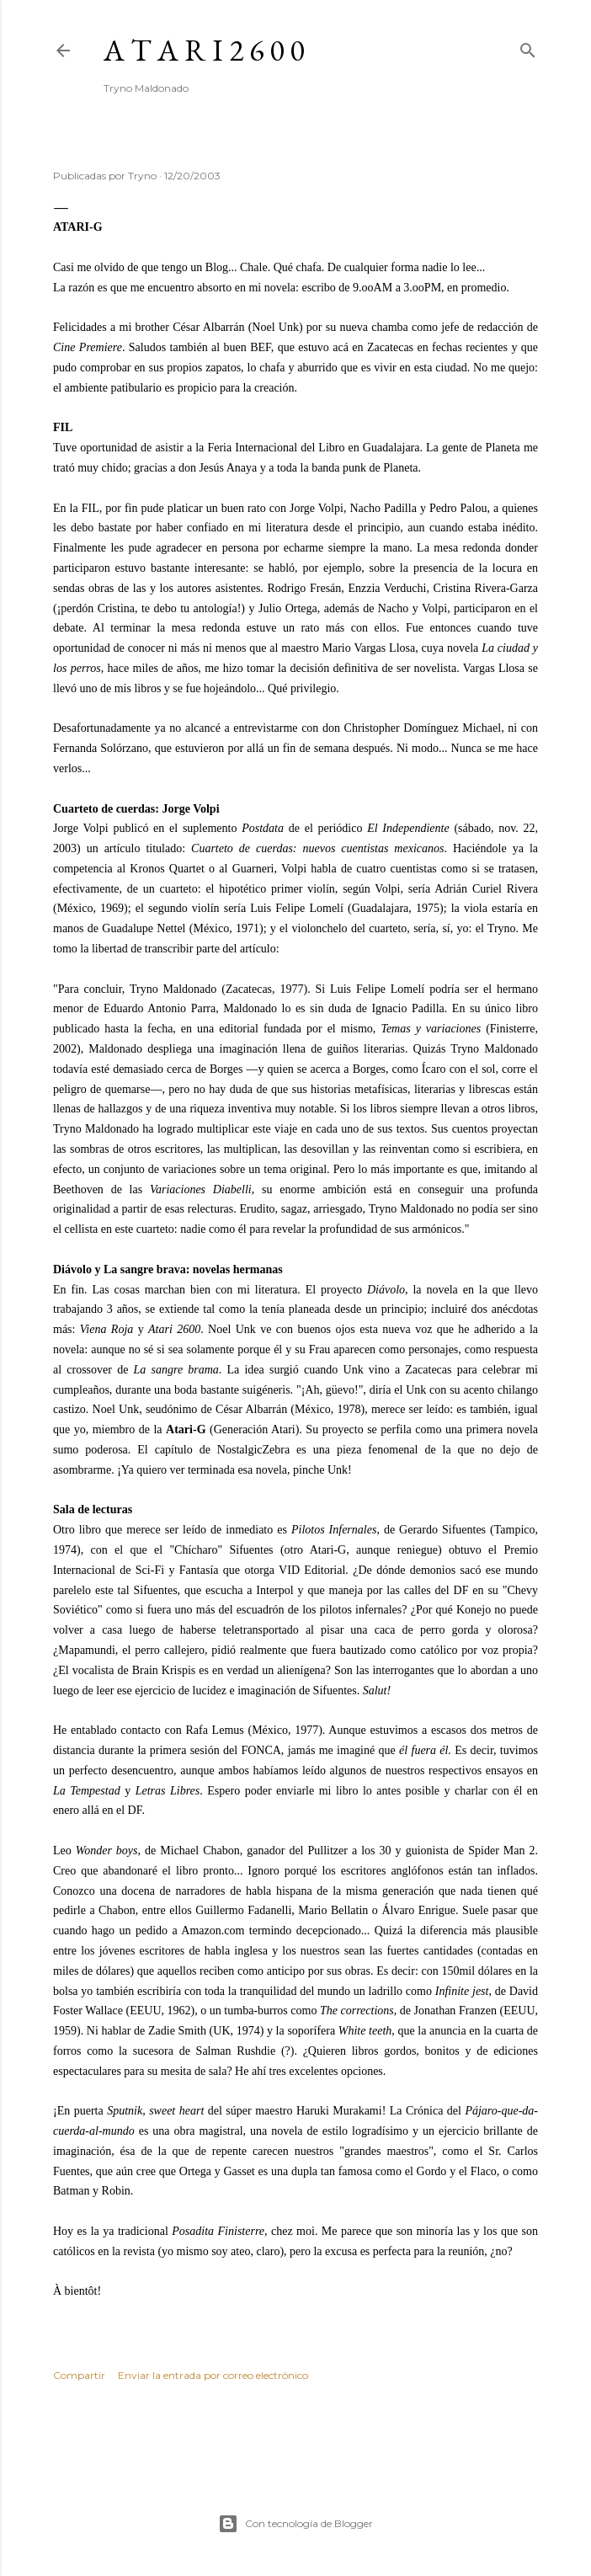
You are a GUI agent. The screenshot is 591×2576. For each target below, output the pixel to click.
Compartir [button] (79, 2375)
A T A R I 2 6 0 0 (204, 50)
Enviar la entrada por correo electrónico (213, 2375)
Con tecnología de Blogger (295, 2524)
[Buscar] (528, 46)
